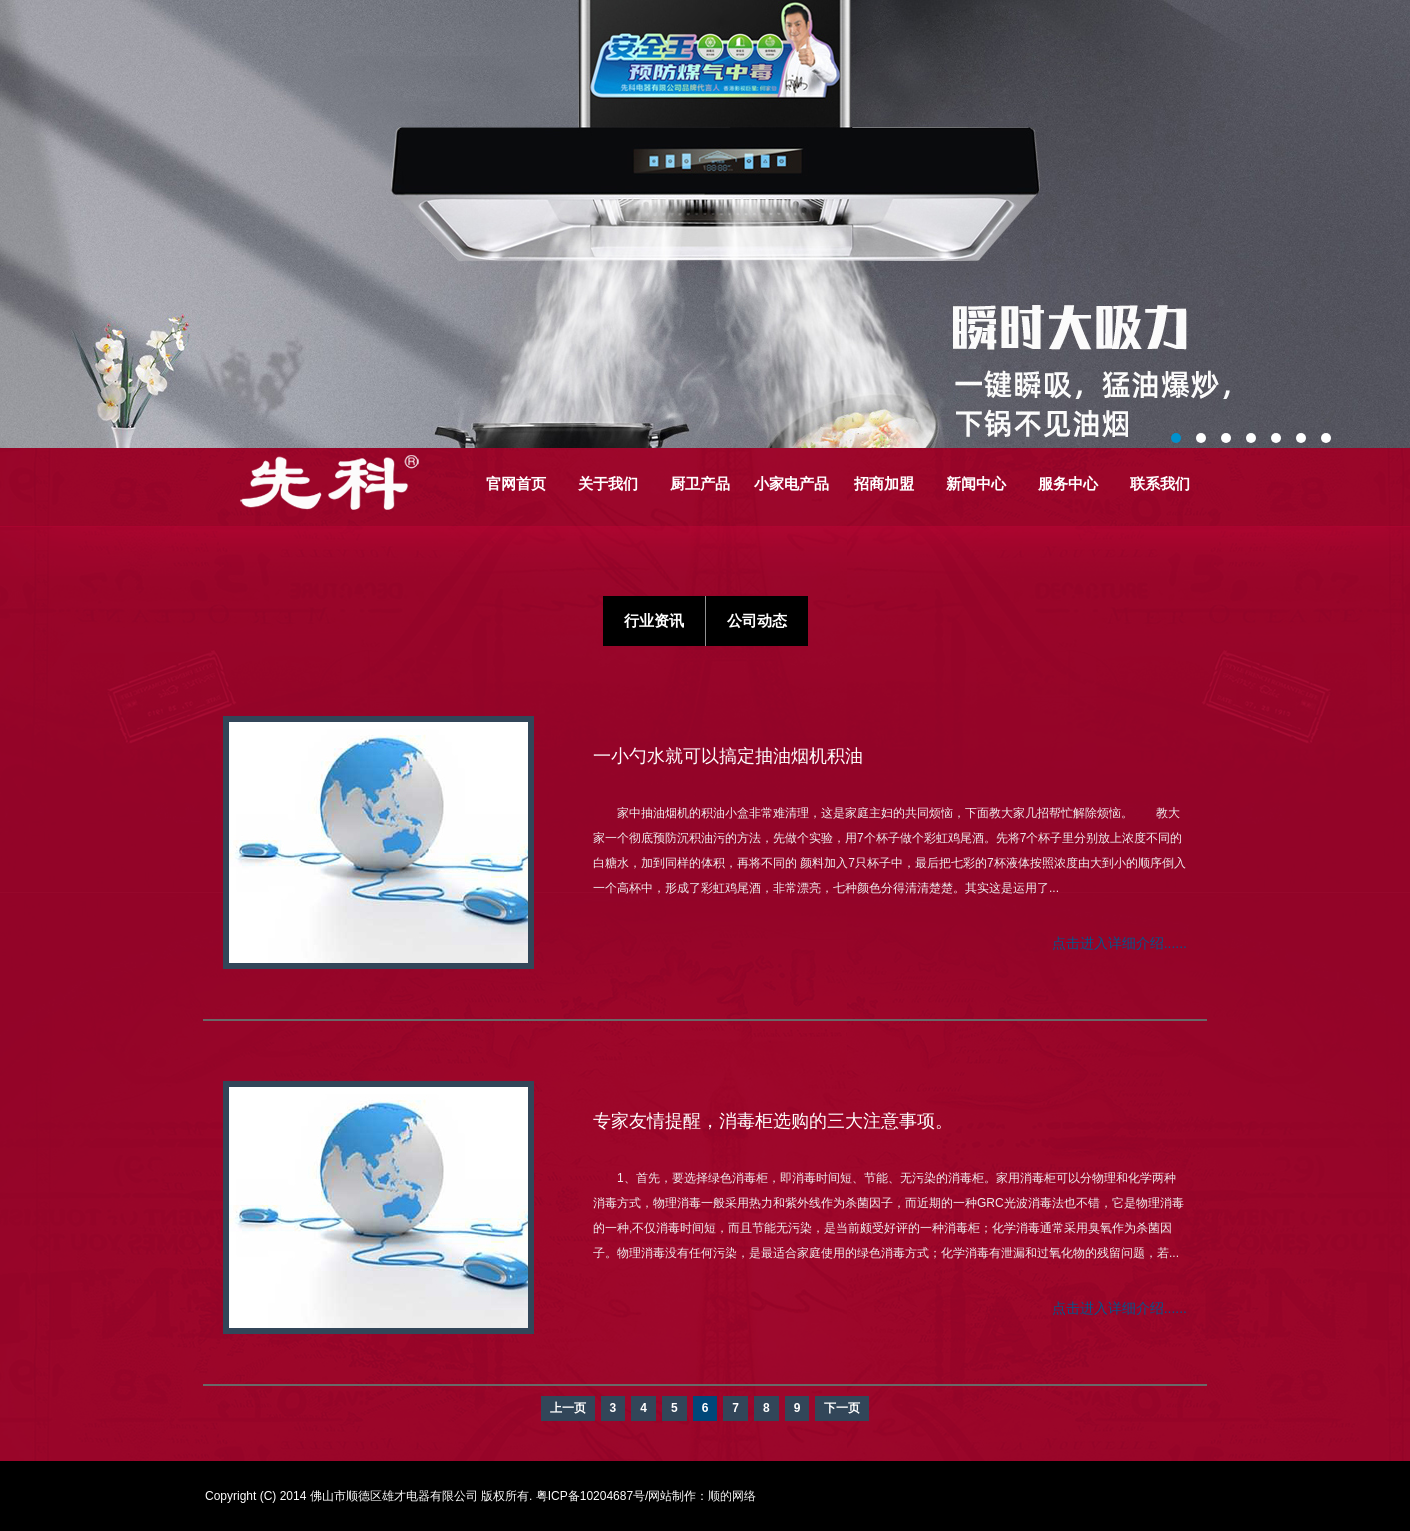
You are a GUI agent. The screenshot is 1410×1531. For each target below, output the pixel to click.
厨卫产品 (700, 483)
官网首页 (516, 483)
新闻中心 (976, 483)
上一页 (568, 1408)
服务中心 (1068, 483)
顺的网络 (732, 1496)
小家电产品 (791, 483)
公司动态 (757, 620)
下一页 (842, 1408)
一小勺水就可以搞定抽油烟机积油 (728, 756)
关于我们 (608, 483)
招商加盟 (884, 483)
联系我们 (1160, 483)
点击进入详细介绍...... (1119, 943)
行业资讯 (654, 620)
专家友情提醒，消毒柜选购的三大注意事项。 (773, 1121)
